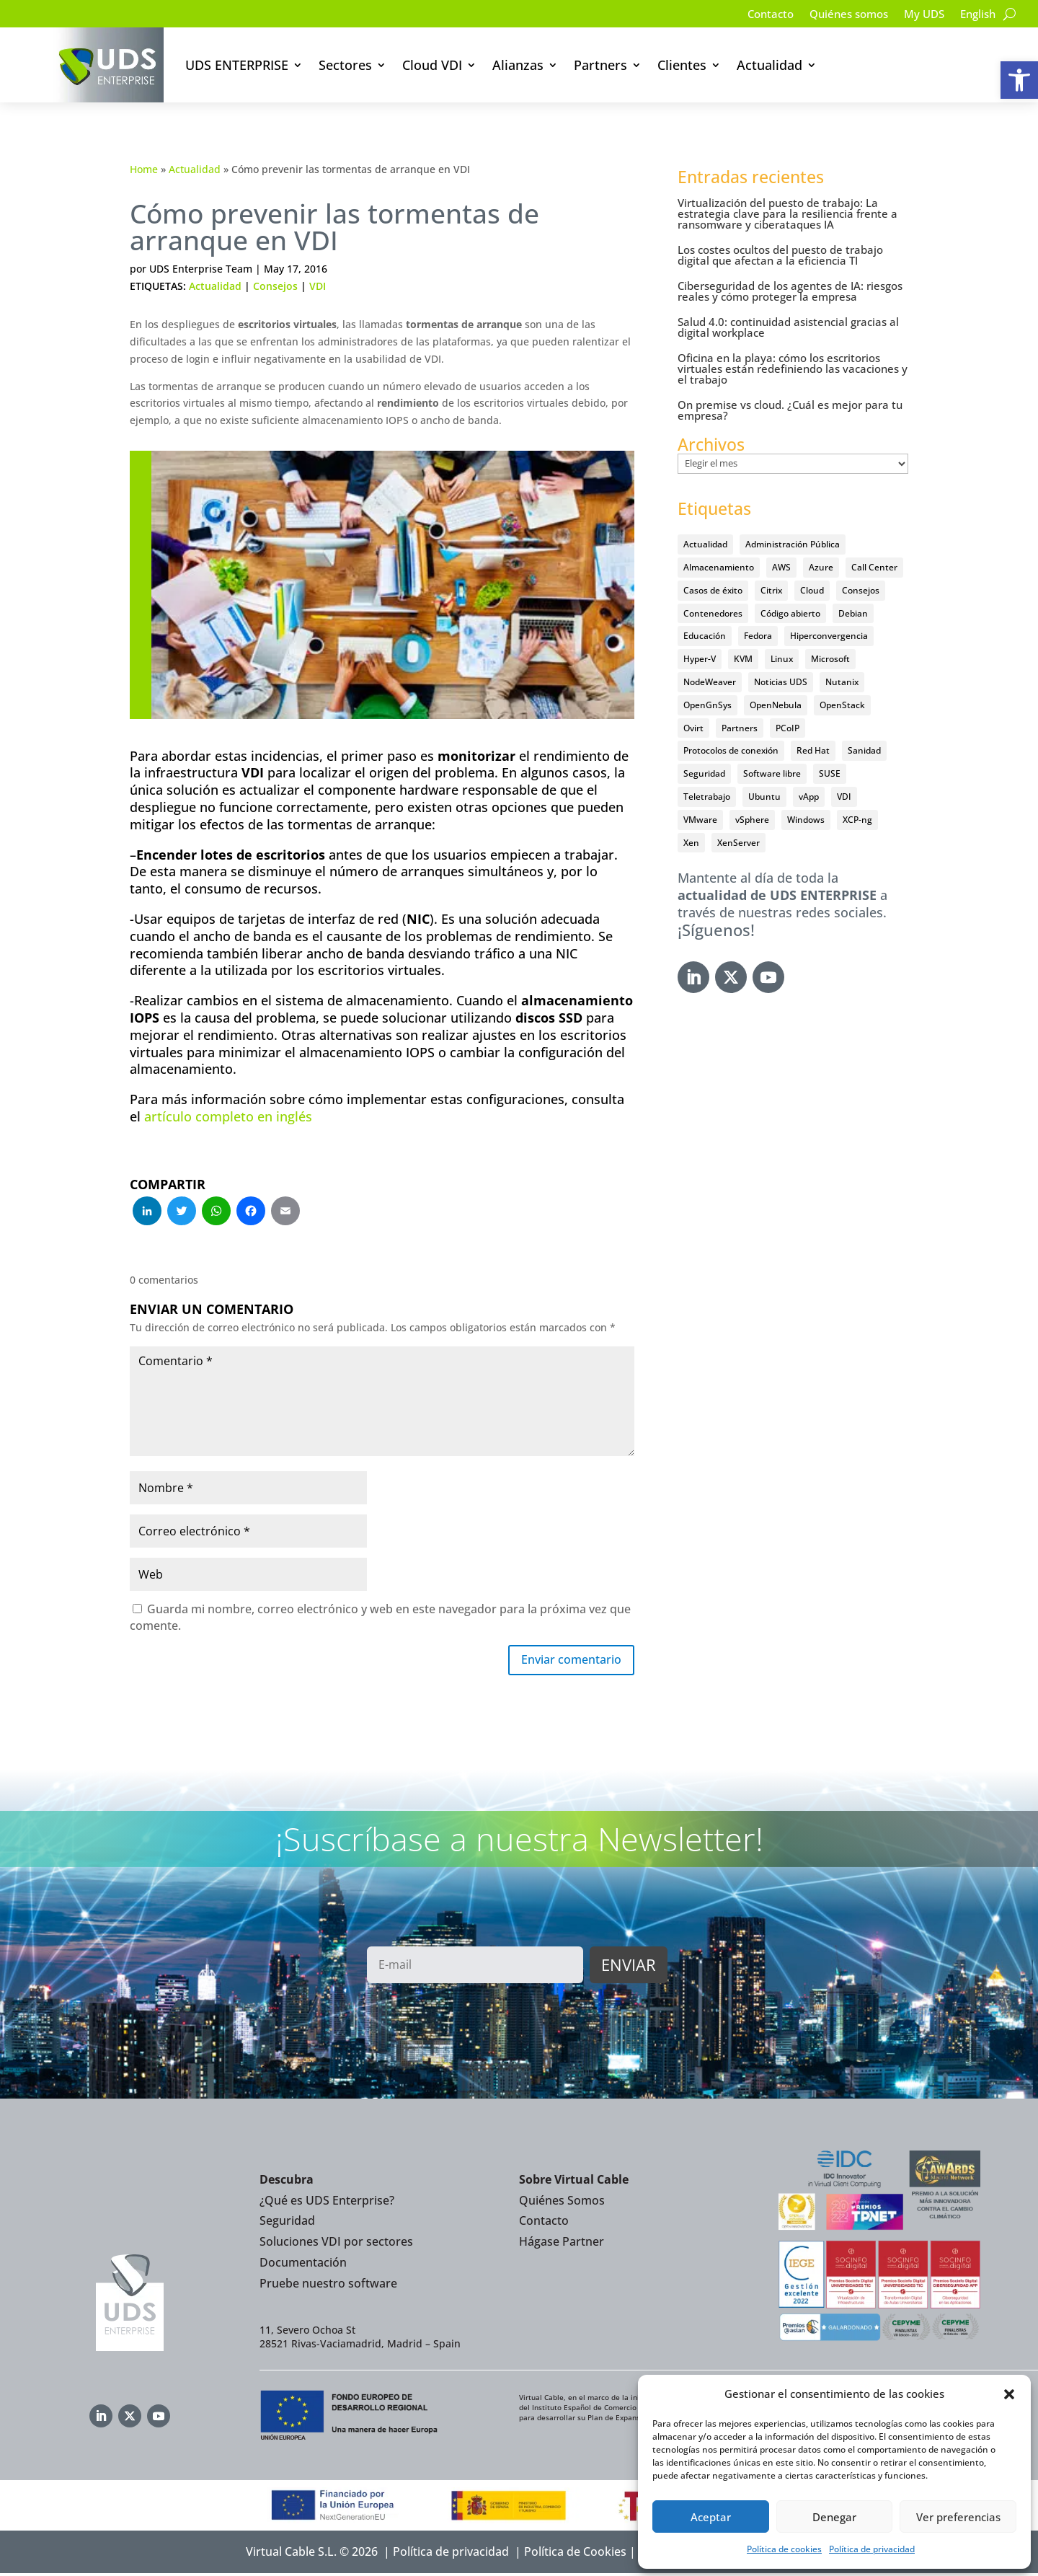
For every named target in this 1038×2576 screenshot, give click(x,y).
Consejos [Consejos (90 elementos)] (860, 590)
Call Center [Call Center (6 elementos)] (874, 567)
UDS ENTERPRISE (236, 65)
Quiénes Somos (562, 2203)
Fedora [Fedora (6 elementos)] (758, 636)
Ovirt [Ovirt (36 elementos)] (693, 728)
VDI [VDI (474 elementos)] (844, 796)
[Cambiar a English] (976, 17)
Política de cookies (784, 2549)
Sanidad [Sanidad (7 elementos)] (864, 750)
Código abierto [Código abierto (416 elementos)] (790, 613)
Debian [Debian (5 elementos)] (853, 613)
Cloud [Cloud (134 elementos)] (812, 590)
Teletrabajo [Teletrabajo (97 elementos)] (706, 796)
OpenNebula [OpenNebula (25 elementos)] (776, 705)
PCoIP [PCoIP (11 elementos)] (787, 728)
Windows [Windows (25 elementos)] (806, 819)
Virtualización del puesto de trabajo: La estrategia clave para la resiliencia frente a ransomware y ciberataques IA (787, 213)
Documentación (303, 2265)
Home (144, 169)
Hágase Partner (561, 2244)
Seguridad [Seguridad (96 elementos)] (704, 773)
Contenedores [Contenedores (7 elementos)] (712, 613)
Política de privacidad (872, 2549)
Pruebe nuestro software (328, 2286)
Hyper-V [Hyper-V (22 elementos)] (699, 659)
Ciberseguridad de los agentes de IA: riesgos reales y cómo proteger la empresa (790, 291)
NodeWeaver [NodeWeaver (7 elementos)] (709, 682)
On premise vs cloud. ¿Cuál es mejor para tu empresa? (790, 410)
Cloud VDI (432, 65)
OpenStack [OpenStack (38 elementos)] (842, 705)
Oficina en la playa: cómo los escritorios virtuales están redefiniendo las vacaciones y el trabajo (793, 368)
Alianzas (518, 65)
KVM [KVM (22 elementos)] (743, 659)
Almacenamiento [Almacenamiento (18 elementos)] (718, 567)
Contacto (756, 15)
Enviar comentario (563, 1661)
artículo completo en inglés (228, 1116)
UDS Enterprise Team (200, 268)
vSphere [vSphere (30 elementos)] (752, 819)
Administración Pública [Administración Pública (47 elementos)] (792, 544)
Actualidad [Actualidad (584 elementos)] (705, 544)
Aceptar (711, 2517)
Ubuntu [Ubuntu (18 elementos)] (764, 796)
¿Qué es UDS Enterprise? (327, 2203)
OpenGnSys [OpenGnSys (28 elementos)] (707, 705)
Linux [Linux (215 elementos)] (782, 659)
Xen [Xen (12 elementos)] (691, 843)
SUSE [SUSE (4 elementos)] (829, 773)
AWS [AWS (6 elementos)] (781, 567)
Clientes (681, 65)
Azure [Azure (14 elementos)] (821, 567)
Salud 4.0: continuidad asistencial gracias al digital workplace (788, 327)
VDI (317, 286)
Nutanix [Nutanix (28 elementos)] (842, 682)
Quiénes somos (839, 15)
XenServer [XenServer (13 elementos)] (738, 843)
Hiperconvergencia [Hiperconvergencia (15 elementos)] (829, 636)
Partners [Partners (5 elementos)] (740, 728)
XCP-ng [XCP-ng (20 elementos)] (857, 819)
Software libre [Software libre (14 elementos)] (772, 773)
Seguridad (287, 2223)
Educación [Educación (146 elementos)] (704, 636)
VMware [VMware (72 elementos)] (700, 819)
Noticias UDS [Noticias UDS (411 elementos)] (780, 682)
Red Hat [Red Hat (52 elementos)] (813, 750)
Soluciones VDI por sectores (336, 2244)
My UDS (919, 15)
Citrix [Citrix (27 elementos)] (771, 590)
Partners (600, 65)
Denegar (834, 2517)
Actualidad (769, 65)
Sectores (345, 65)
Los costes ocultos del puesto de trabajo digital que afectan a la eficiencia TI (780, 255)
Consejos (275, 286)
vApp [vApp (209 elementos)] (809, 796)
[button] (1019, 80)
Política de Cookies (575, 2554)
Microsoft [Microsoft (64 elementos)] (830, 659)
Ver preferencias (958, 2517)
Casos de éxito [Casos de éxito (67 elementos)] (712, 590)
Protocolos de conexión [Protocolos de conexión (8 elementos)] (730, 750)
